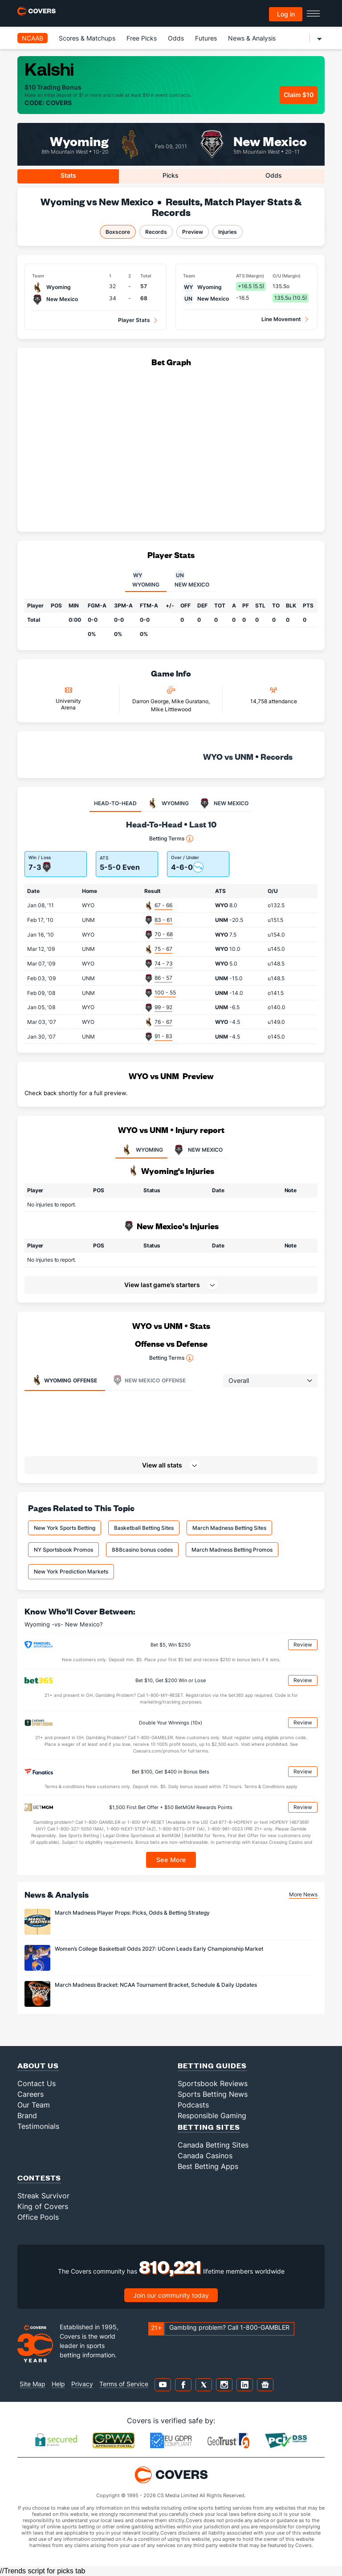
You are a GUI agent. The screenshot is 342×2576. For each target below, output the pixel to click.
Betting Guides (212, 2065)
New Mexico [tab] (192, 579)
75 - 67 (163, 949)
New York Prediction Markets (71, 1571)
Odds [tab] (273, 175)
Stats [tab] (68, 175)
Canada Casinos (205, 2155)
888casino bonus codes (142, 1549)
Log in (286, 14)
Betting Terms (171, 838)
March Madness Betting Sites (229, 1527)
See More (171, 1859)
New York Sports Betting (64, 1527)
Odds (176, 38)
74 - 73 (164, 963)
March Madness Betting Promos (232, 1549)
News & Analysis (252, 38)
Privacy (82, 2384)
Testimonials (38, 2126)
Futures (206, 38)
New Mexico (270, 140)
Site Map (32, 2384)
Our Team (33, 2104)
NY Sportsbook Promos (63, 1549)
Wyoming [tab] (145, 579)
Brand (27, 2115)
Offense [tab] (64, 1380)
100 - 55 (165, 992)
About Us (38, 2065)
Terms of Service (123, 2384)
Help (58, 2384)
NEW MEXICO (197, 1150)
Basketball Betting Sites (144, 1527)
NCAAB (32, 38)
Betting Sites (209, 2127)
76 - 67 (163, 1022)
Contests (39, 2177)
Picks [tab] (171, 175)
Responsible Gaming (212, 2115)
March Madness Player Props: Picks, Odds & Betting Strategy (132, 1912)
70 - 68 (164, 934)
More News (303, 1894)
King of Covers (42, 2206)
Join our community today (171, 2295)
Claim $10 (299, 94)
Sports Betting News (213, 2094)
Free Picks (141, 38)
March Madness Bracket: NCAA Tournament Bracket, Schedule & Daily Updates (156, 1984)
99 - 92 (163, 1007)
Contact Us (36, 2083)
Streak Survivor (43, 2195)
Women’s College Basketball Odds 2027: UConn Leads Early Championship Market (159, 1948)
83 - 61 (163, 920)
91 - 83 (163, 1036)
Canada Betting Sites (213, 2144)
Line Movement (281, 319)
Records (156, 231)
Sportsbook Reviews (213, 2083)
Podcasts (193, 2104)
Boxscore (118, 231)
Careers (30, 2094)
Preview (192, 231)
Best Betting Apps (208, 2166)
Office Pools (38, 2217)
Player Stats (134, 320)
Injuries (227, 231)
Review (302, 1644)
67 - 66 (163, 905)
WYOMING (141, 1150)
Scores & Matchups (87, 38)
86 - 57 (163, 977)
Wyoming (79, 140)
